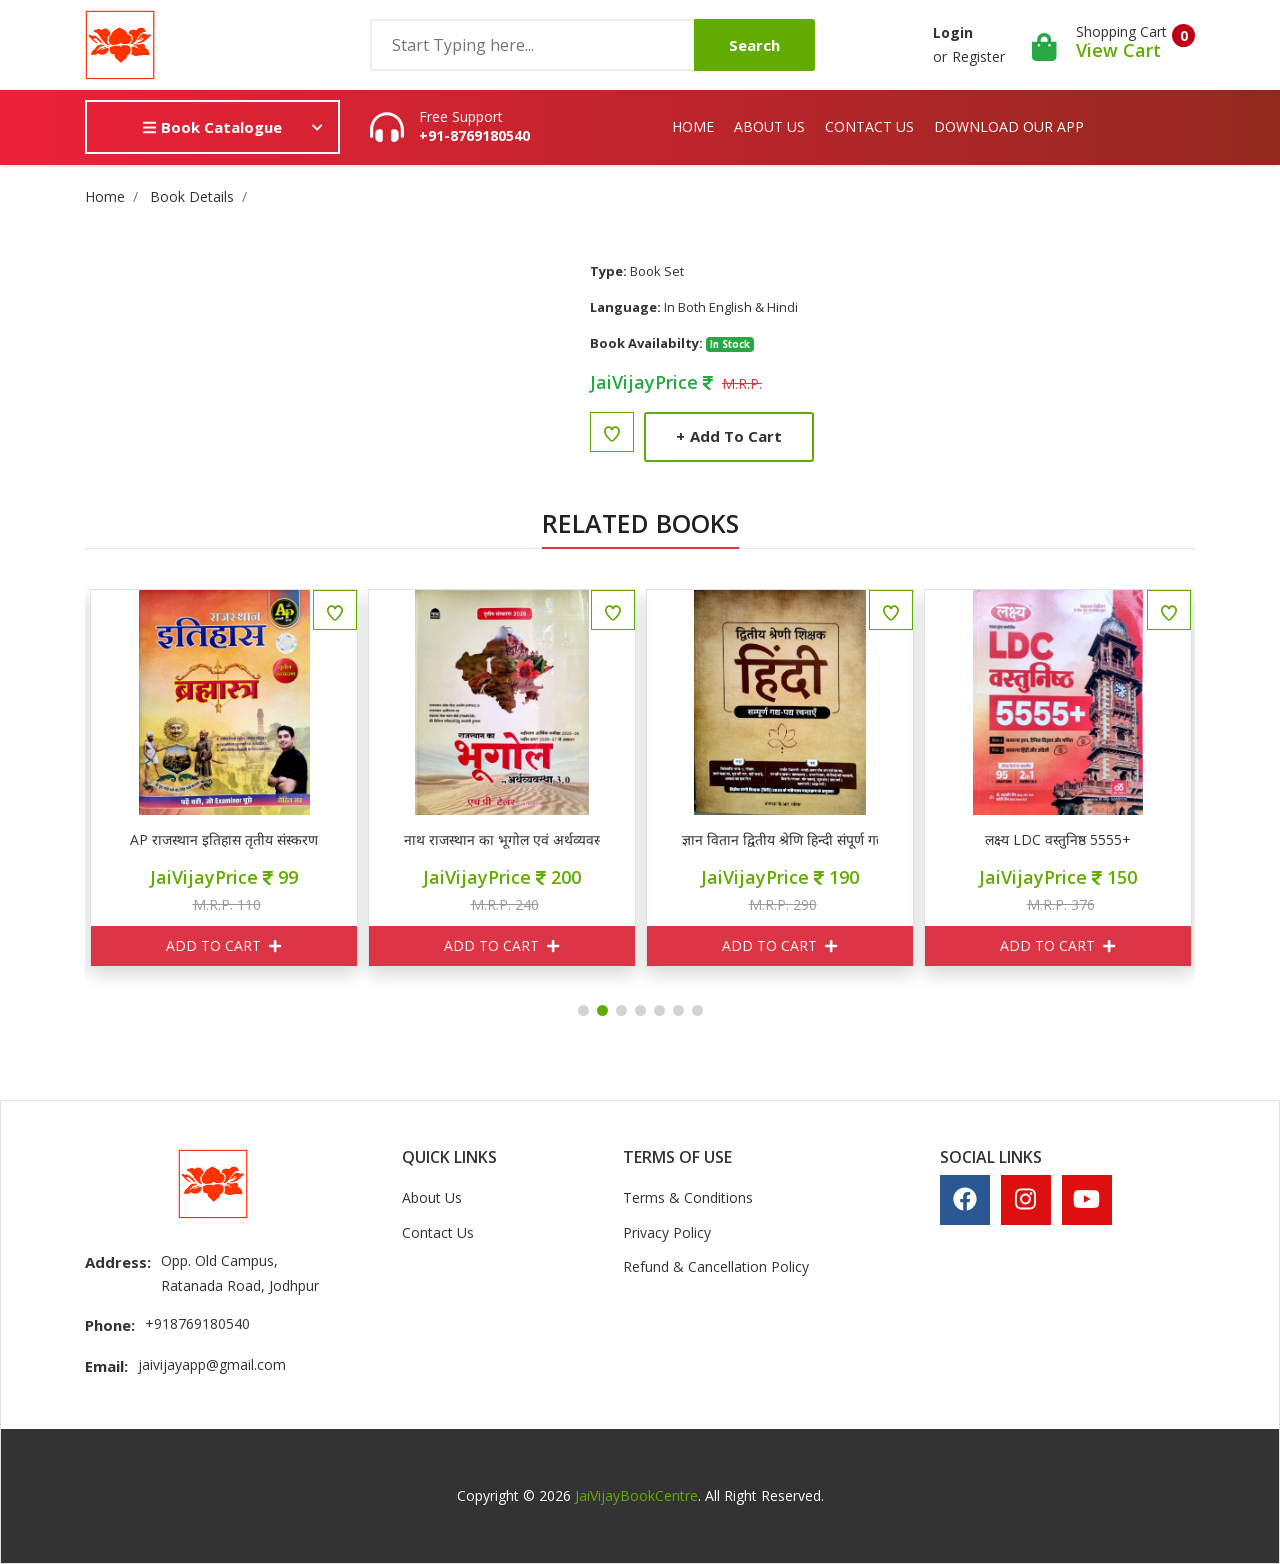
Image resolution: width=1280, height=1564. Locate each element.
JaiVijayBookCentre (636, 1495)
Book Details (192, 196)
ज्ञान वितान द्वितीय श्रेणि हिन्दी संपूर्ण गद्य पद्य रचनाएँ (826, 840)
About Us (769, 126)
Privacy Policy (667, 1232)
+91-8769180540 (474, 136)
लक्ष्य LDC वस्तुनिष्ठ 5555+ (1104, 840)
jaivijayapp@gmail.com (212, 1364)
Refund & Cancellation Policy (716, 1266)
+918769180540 (197, 1323)
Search (754, 45)
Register (978, 56)
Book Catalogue (212, 127)
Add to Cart (729, 436)
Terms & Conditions (688, 1197)
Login (953, 32)
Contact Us (869, 126)
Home (693, 126)
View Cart (1118, 50)
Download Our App (1009, 126)
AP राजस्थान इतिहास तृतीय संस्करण (270, 840)
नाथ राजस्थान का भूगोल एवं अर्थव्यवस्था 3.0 (548, 840)
